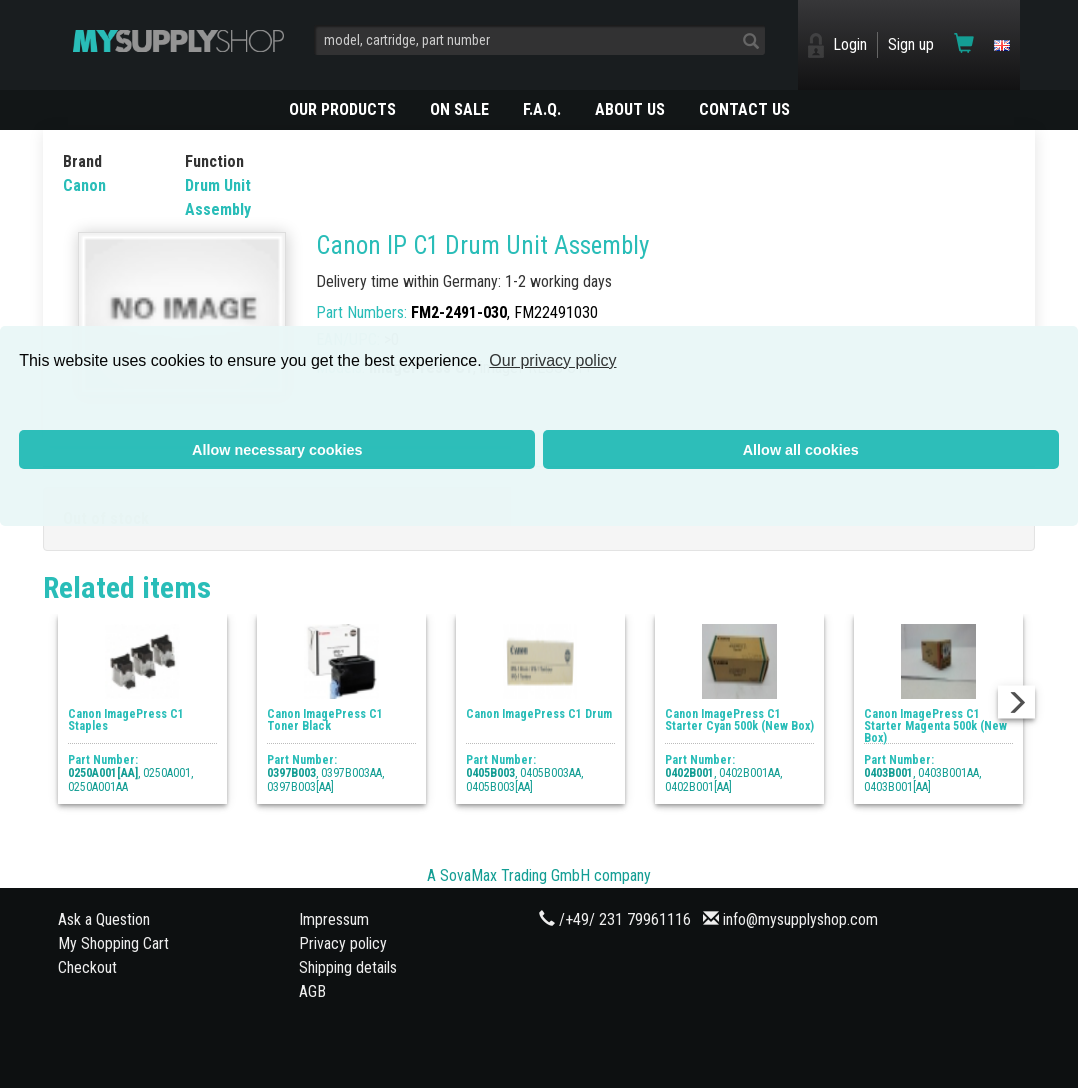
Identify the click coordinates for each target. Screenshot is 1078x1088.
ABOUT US (630, 109)
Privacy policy (343, 943)
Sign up (911, 44)
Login (850, 44)
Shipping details (348, 967)
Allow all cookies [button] (801, 450)
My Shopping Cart (113, 943)
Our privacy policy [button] (552, 360)
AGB (312, 991)
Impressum (334, 919)
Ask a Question (104, 919)
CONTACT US (744, 109)
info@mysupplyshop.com (800, 919)
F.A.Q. (542, 109)
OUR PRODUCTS (342, 109)
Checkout (87, 967)
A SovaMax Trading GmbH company (539, 875)
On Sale (459, 109)
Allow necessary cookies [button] (277, 450)
